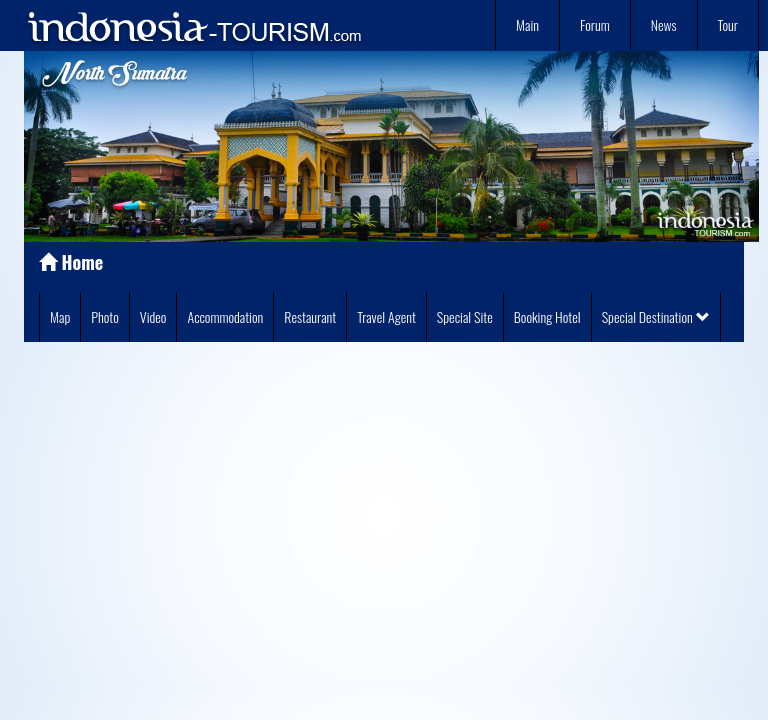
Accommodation (225, 316)
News (664, 24)
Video (153, 316)
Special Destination (656, 316)
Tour (728, 24)
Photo (105, 316)
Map (60, 316)
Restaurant (310, 316)
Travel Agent (386, 316)
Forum (595, 24)
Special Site (465, 316)
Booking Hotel (547, 316)
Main (527, 24)
